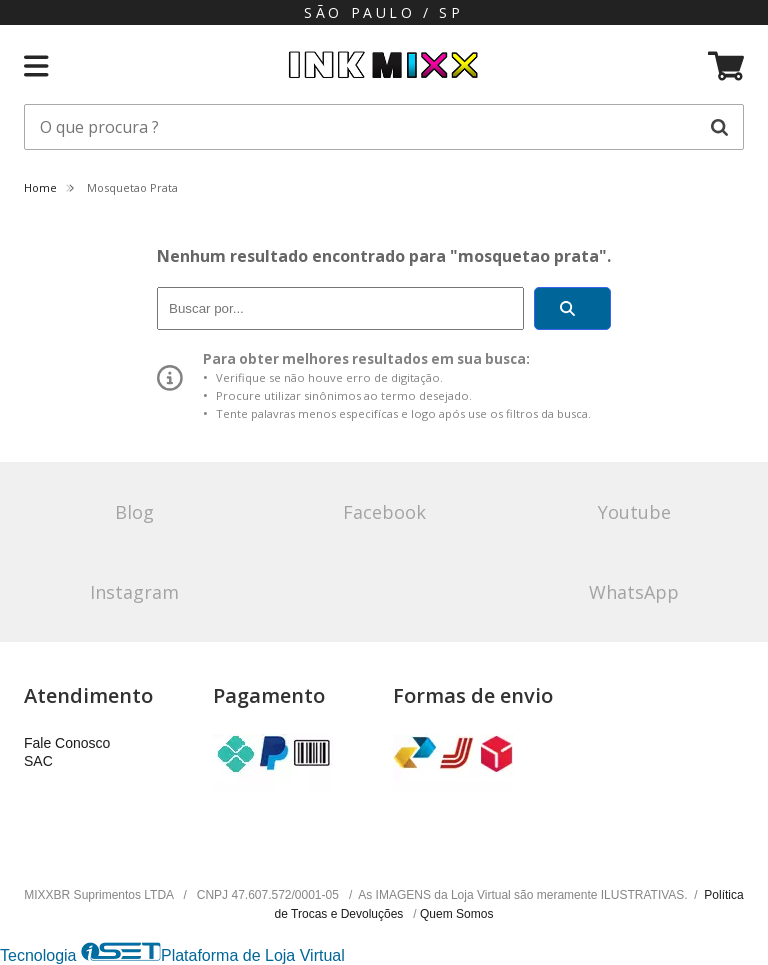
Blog (134, 512)
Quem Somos (456, 914)
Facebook (384, 512)
